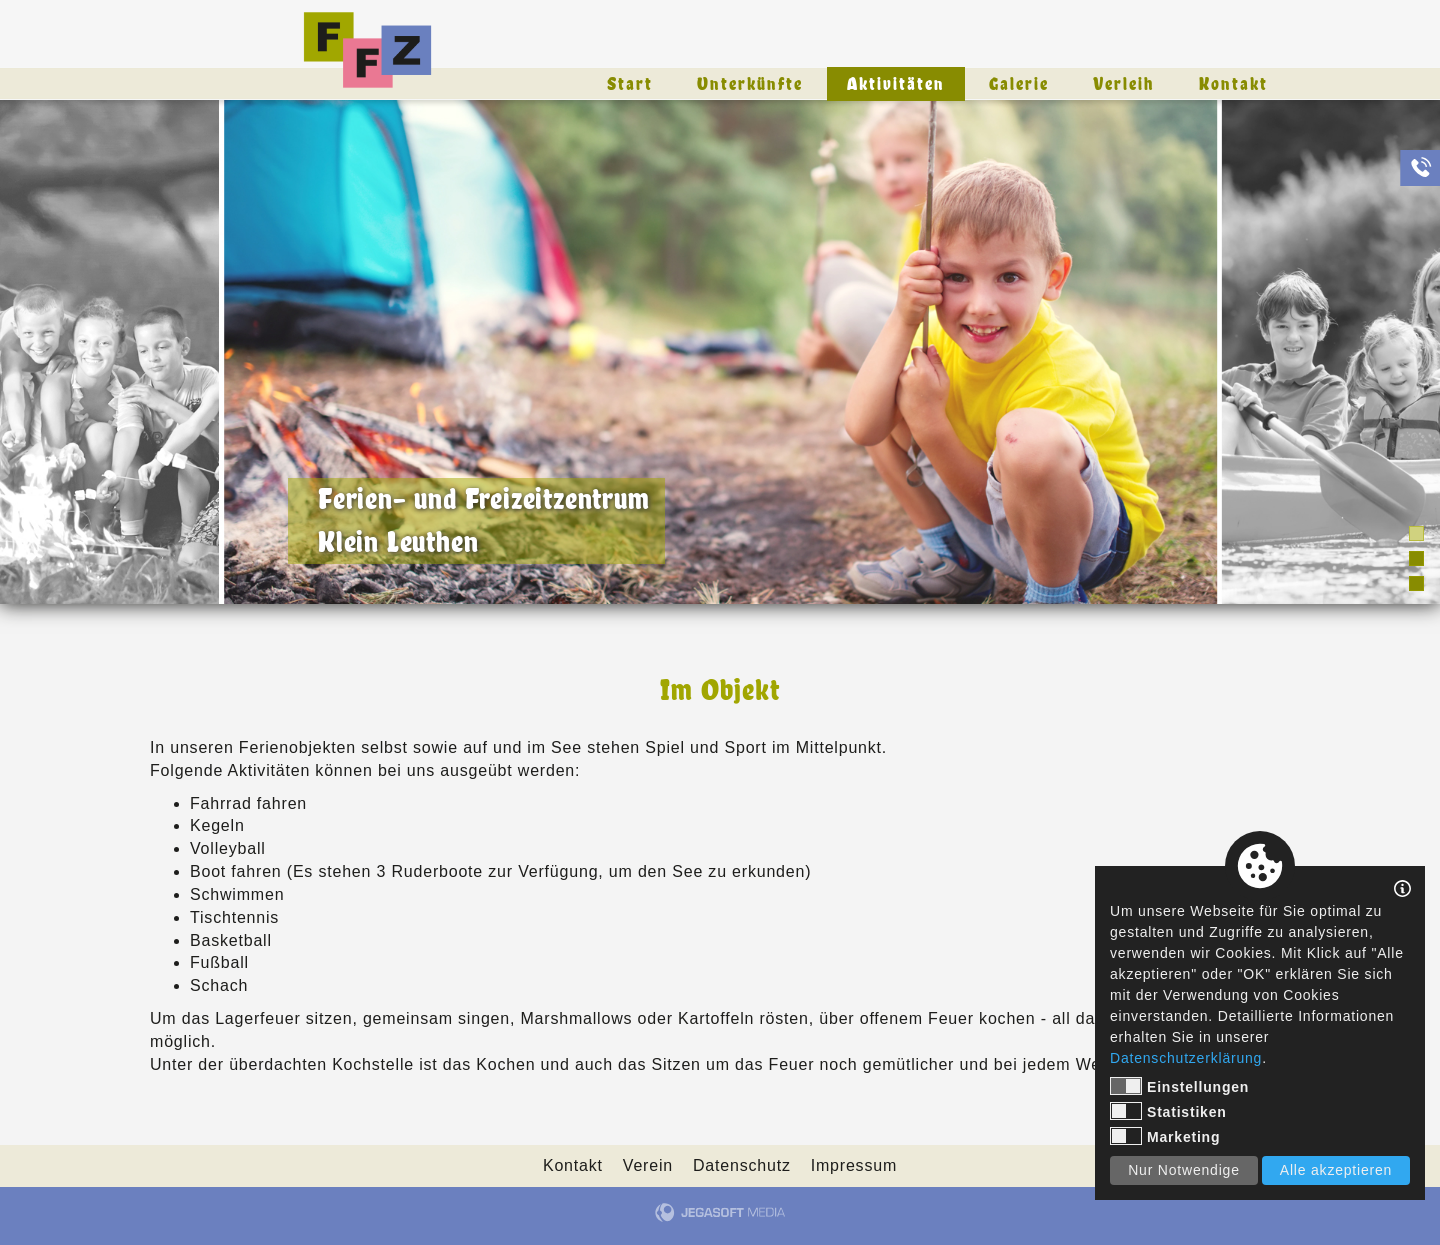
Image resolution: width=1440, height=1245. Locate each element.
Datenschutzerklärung (1186, 1058)
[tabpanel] (720, 352)
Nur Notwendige (1184, 1170)
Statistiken (1168, 1111)
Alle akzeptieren (1336, 1170)
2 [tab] (1416, 558)
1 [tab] (1416, 533)
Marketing (1165, 1136)
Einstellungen (1179, 1086)
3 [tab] (1416, 583)
